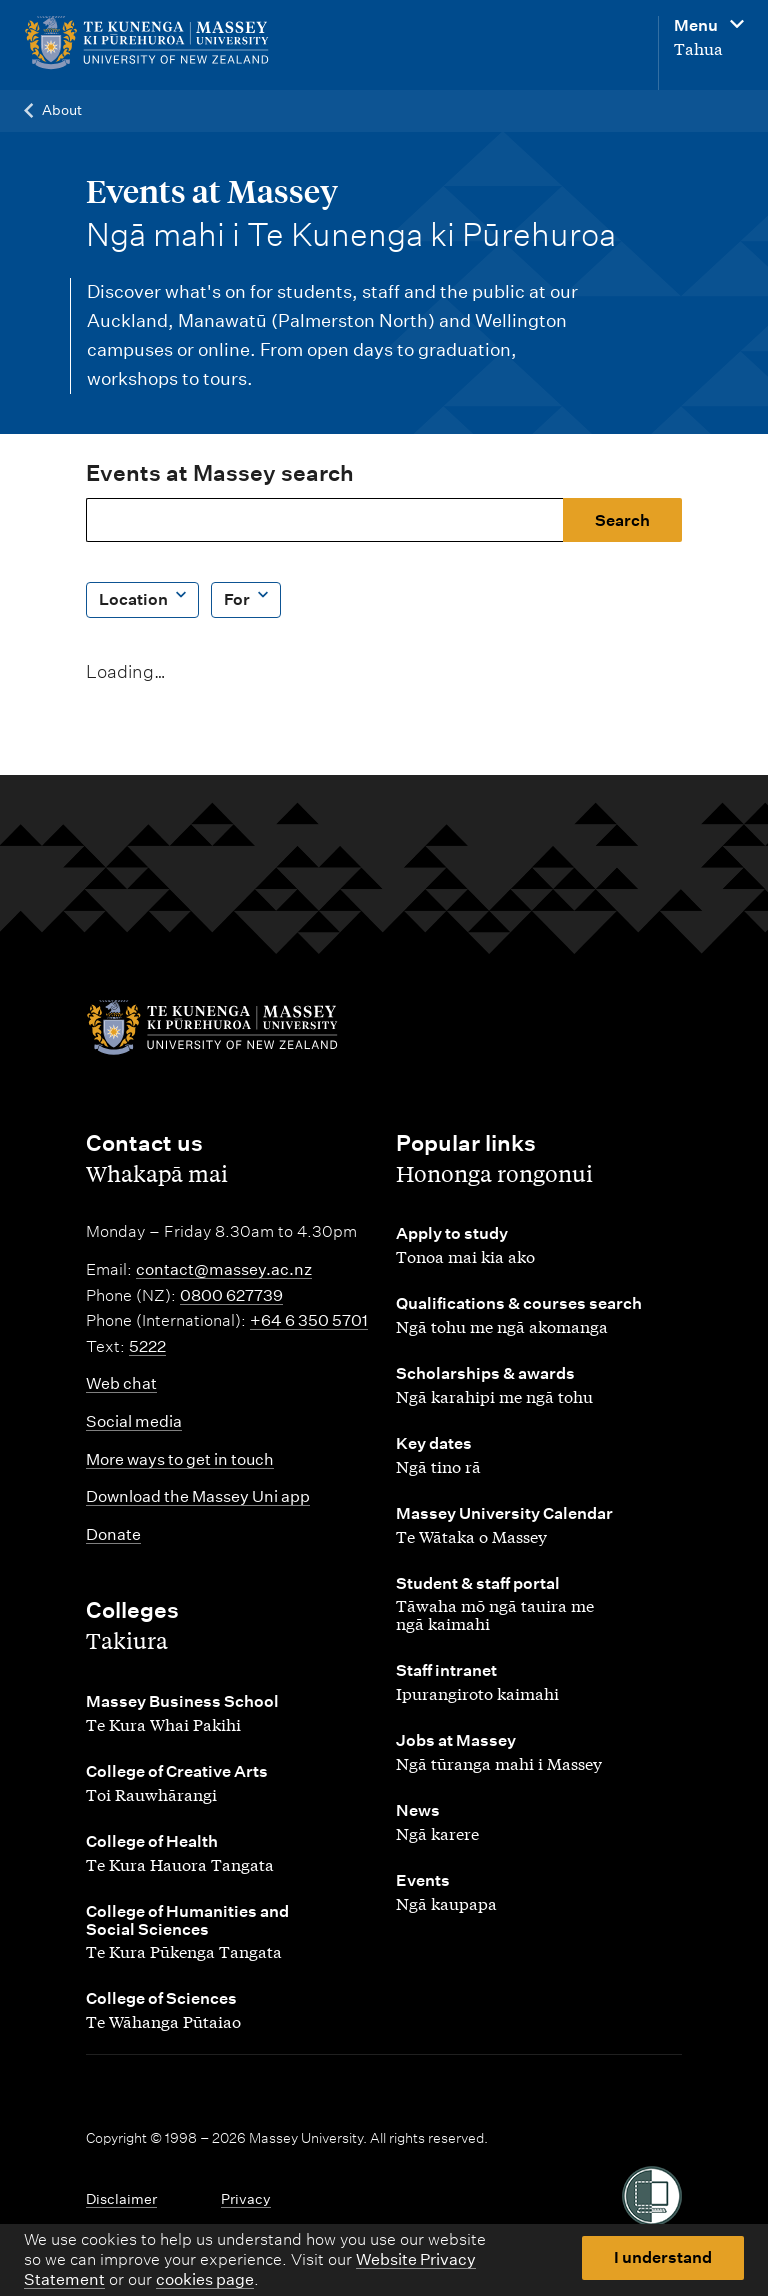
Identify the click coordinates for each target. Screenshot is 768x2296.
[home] (147, 43)
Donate (113, 1534)
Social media (134, 1421)
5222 (147, 1346)
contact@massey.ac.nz (224, 1269)
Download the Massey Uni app (198, 1496)
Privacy (246, 2199)
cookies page (205, 2279)
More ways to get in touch (180, 1459)
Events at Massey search (220, 473)
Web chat (121, 1383)
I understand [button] (663, 2257)
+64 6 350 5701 (309, 1320)
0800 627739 (231, 1295)
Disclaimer (121, 2199)
